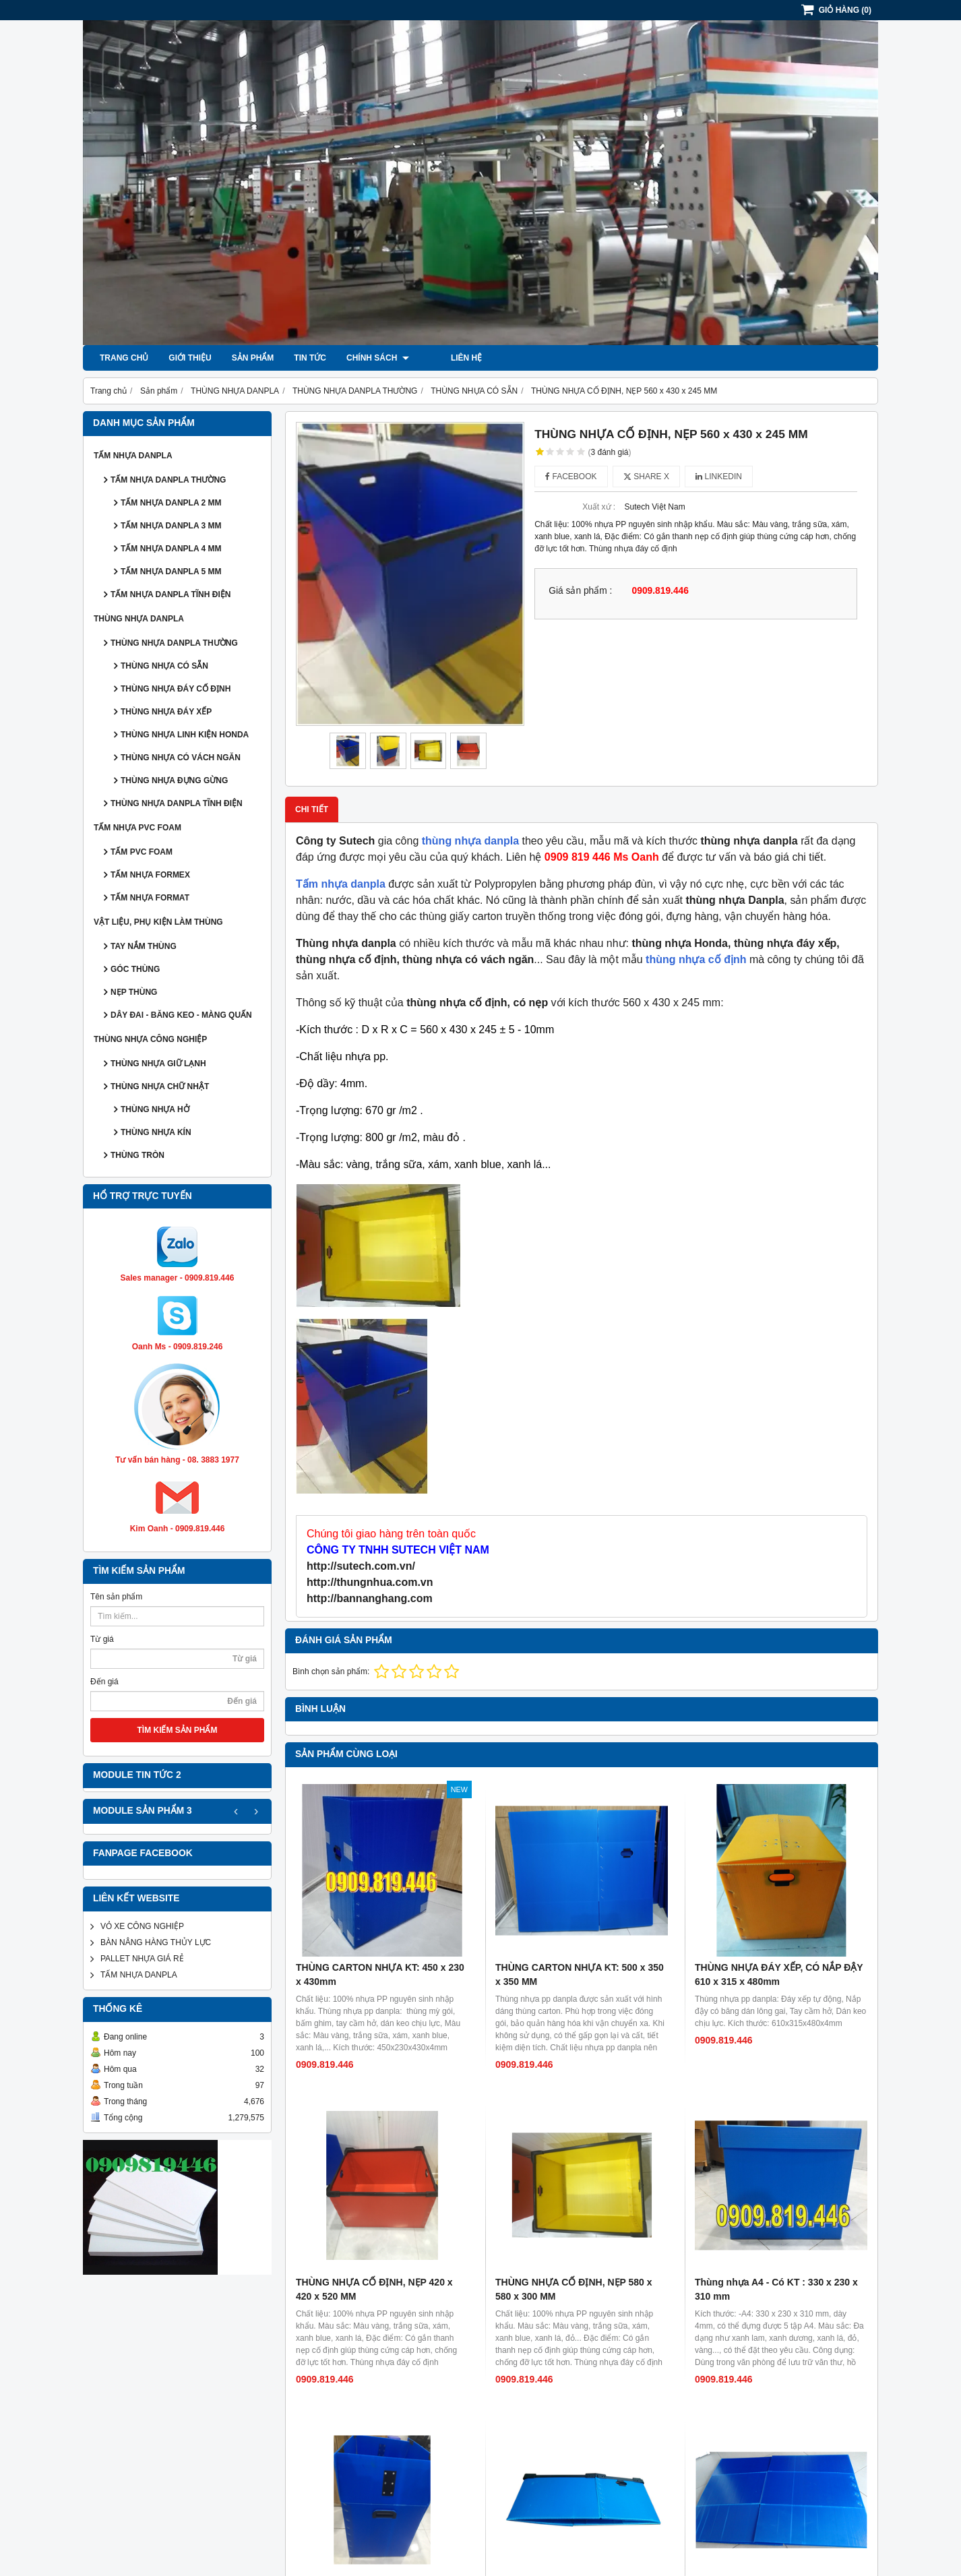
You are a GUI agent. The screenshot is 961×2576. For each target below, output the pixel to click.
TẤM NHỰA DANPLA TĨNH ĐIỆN (170, 594)
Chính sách (377, 358)
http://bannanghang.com (370, 1598)
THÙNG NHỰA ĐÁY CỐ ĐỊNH (175, 689)
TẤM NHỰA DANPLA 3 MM (171, 525)
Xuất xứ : (598, 507)
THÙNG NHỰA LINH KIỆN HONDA (185, 734)
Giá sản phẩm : (580, 591)
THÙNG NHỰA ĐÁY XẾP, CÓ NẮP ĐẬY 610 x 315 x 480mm (779, 1974)
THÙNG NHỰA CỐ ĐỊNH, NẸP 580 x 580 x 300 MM (573, 2116)
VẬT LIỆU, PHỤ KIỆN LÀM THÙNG (158, 922)
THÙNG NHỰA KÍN (156, 1132)
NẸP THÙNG (134, 992)
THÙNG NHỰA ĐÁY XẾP (166, 711)
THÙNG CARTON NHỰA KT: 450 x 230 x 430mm (380, 1974)
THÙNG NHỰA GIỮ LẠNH (158, 1063)
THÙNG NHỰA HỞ (155, 1109)
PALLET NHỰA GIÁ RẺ (142, 1958)
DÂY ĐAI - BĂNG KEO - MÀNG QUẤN (181, 1015)
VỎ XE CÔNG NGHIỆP (142, 1926)
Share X (646, 476)
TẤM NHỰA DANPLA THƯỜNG (168, 480)
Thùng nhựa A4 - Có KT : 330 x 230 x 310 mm (776, 2116)
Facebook (570, 476)
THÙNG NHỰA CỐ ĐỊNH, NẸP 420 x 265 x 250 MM (374, 2401)
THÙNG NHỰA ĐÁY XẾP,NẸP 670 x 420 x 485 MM (580, 2258)
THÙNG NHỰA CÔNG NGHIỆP (150, 1039)
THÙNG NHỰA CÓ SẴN (164, 666)
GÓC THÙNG (135, 969)
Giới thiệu (189, 358)
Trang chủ (124, 358)
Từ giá (102, 1639)
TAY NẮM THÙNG (144, 946)
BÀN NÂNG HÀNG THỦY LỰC (155, 1942)
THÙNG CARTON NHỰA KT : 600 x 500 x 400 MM (781, 2258)
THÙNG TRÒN (137, 1155)
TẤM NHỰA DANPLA (133, 455)
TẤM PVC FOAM (142, 852)
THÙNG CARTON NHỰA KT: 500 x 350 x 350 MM (579, 1974)
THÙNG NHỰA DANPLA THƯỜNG (174, 643)
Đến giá (104, 1681)
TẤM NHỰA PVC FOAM (137, 827)
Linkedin (718, 476)
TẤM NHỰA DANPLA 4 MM (171, 548)
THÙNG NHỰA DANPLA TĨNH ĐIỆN (177, 803)
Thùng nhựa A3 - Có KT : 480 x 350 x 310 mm (576, 2401)
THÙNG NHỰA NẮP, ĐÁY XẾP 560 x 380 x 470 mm (374, 2258)
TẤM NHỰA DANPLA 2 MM (171, 503)
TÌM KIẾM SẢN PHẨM (177, 1730)
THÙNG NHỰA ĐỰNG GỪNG (174, 780)
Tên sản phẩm (116, 1596)
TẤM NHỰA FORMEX (150, 875)
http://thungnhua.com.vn (370, 1582)
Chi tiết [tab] (311, 809)
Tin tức (310, 358)
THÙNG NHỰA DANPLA (139, 618)
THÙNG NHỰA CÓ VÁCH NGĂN (181, 757)
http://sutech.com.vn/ (361, 1566)
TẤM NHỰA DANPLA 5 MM (171, 571)
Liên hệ (444, 358)
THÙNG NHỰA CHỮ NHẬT (160, 1086)
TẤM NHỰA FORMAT (150, 897)
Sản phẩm (253, 358)
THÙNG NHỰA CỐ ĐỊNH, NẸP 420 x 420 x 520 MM (374, 2116)
